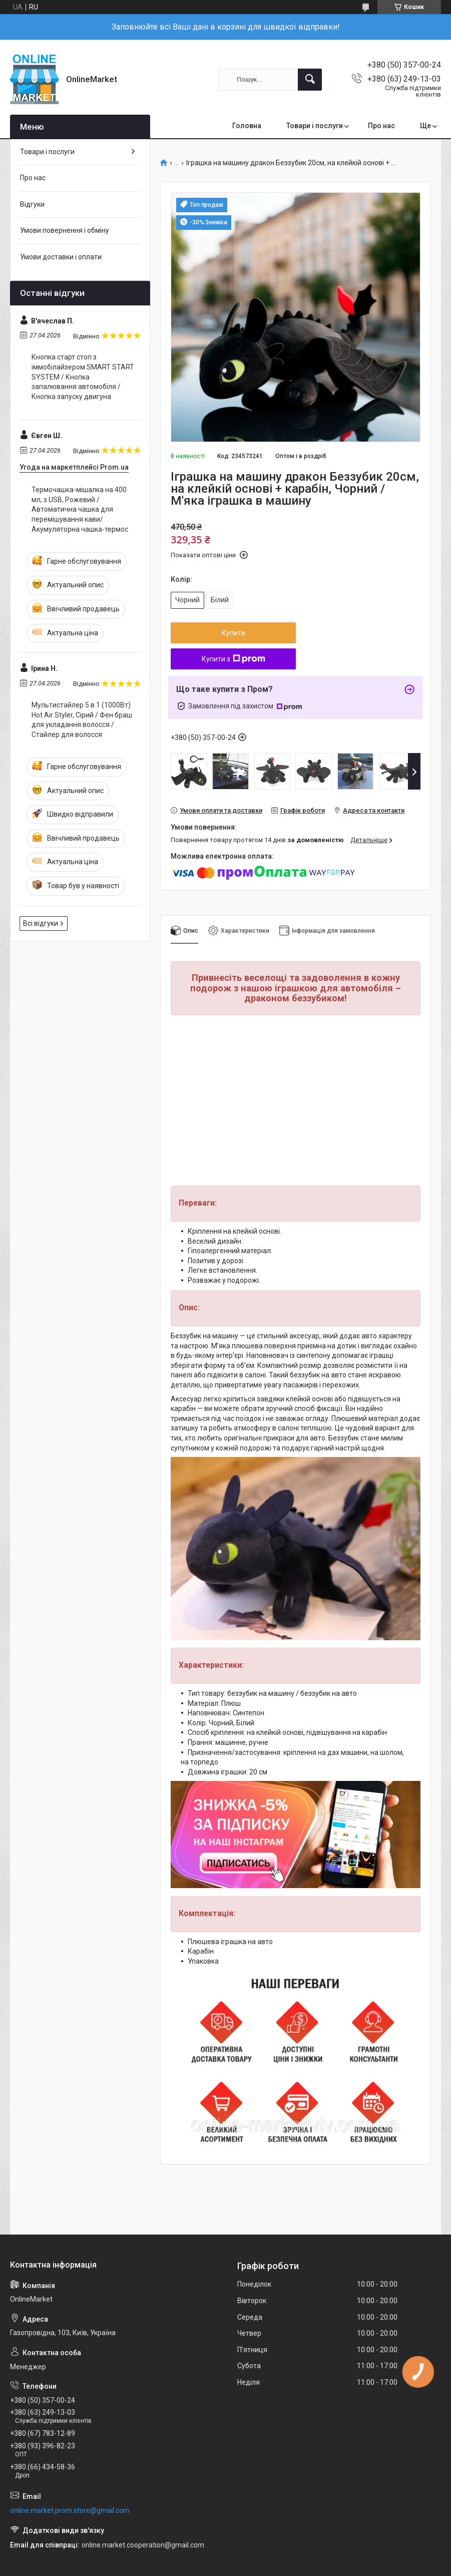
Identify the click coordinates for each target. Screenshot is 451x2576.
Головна (246, 126)
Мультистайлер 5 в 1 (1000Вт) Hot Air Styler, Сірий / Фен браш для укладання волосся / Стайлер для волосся (82, 720)
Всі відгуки (40, 923)
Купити (233, 633)
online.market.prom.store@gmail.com (70, 2510)
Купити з (233, 658)
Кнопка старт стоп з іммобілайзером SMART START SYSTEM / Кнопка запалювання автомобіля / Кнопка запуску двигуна (83, 376)
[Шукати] (310, 80)
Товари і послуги (314, 126)
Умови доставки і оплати (61, 257)
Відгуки (32, 204)
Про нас (381, 126)
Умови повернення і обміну (64, 230)
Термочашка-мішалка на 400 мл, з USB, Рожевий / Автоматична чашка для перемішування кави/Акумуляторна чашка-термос (80, 509)
